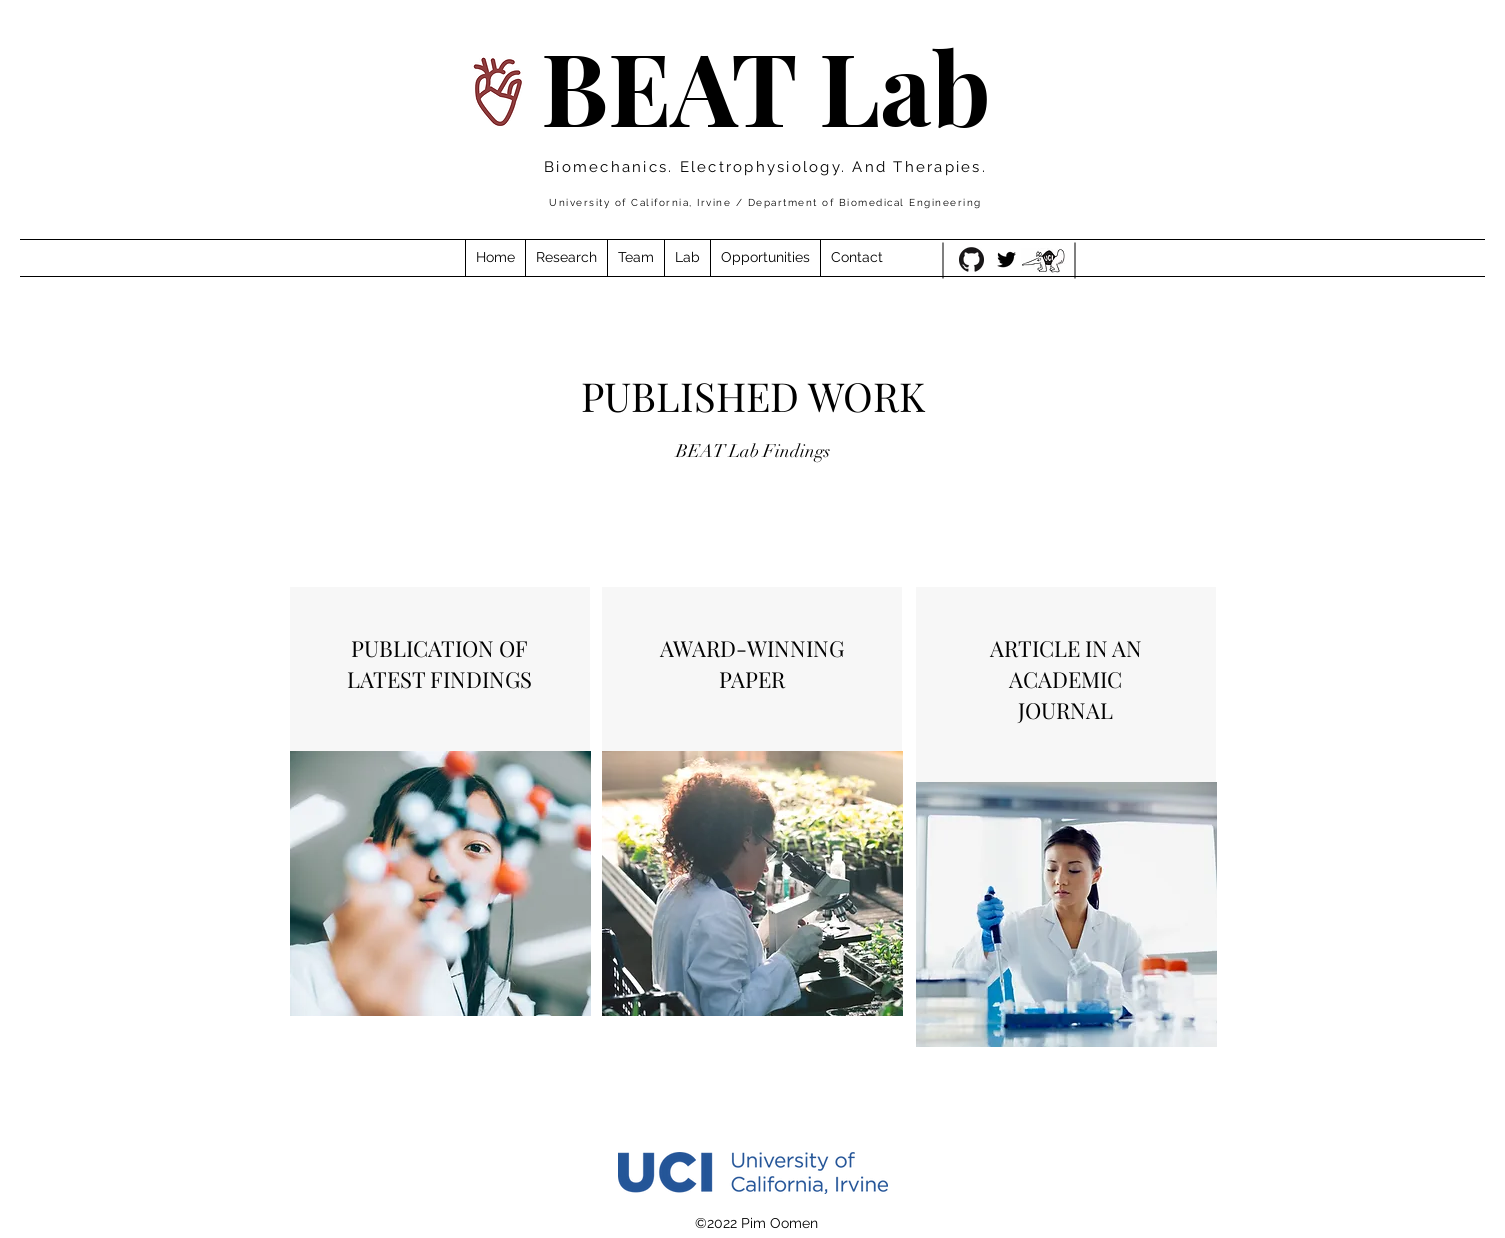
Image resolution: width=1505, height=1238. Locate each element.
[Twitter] (1006, 259)
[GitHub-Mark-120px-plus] (971, 259)
